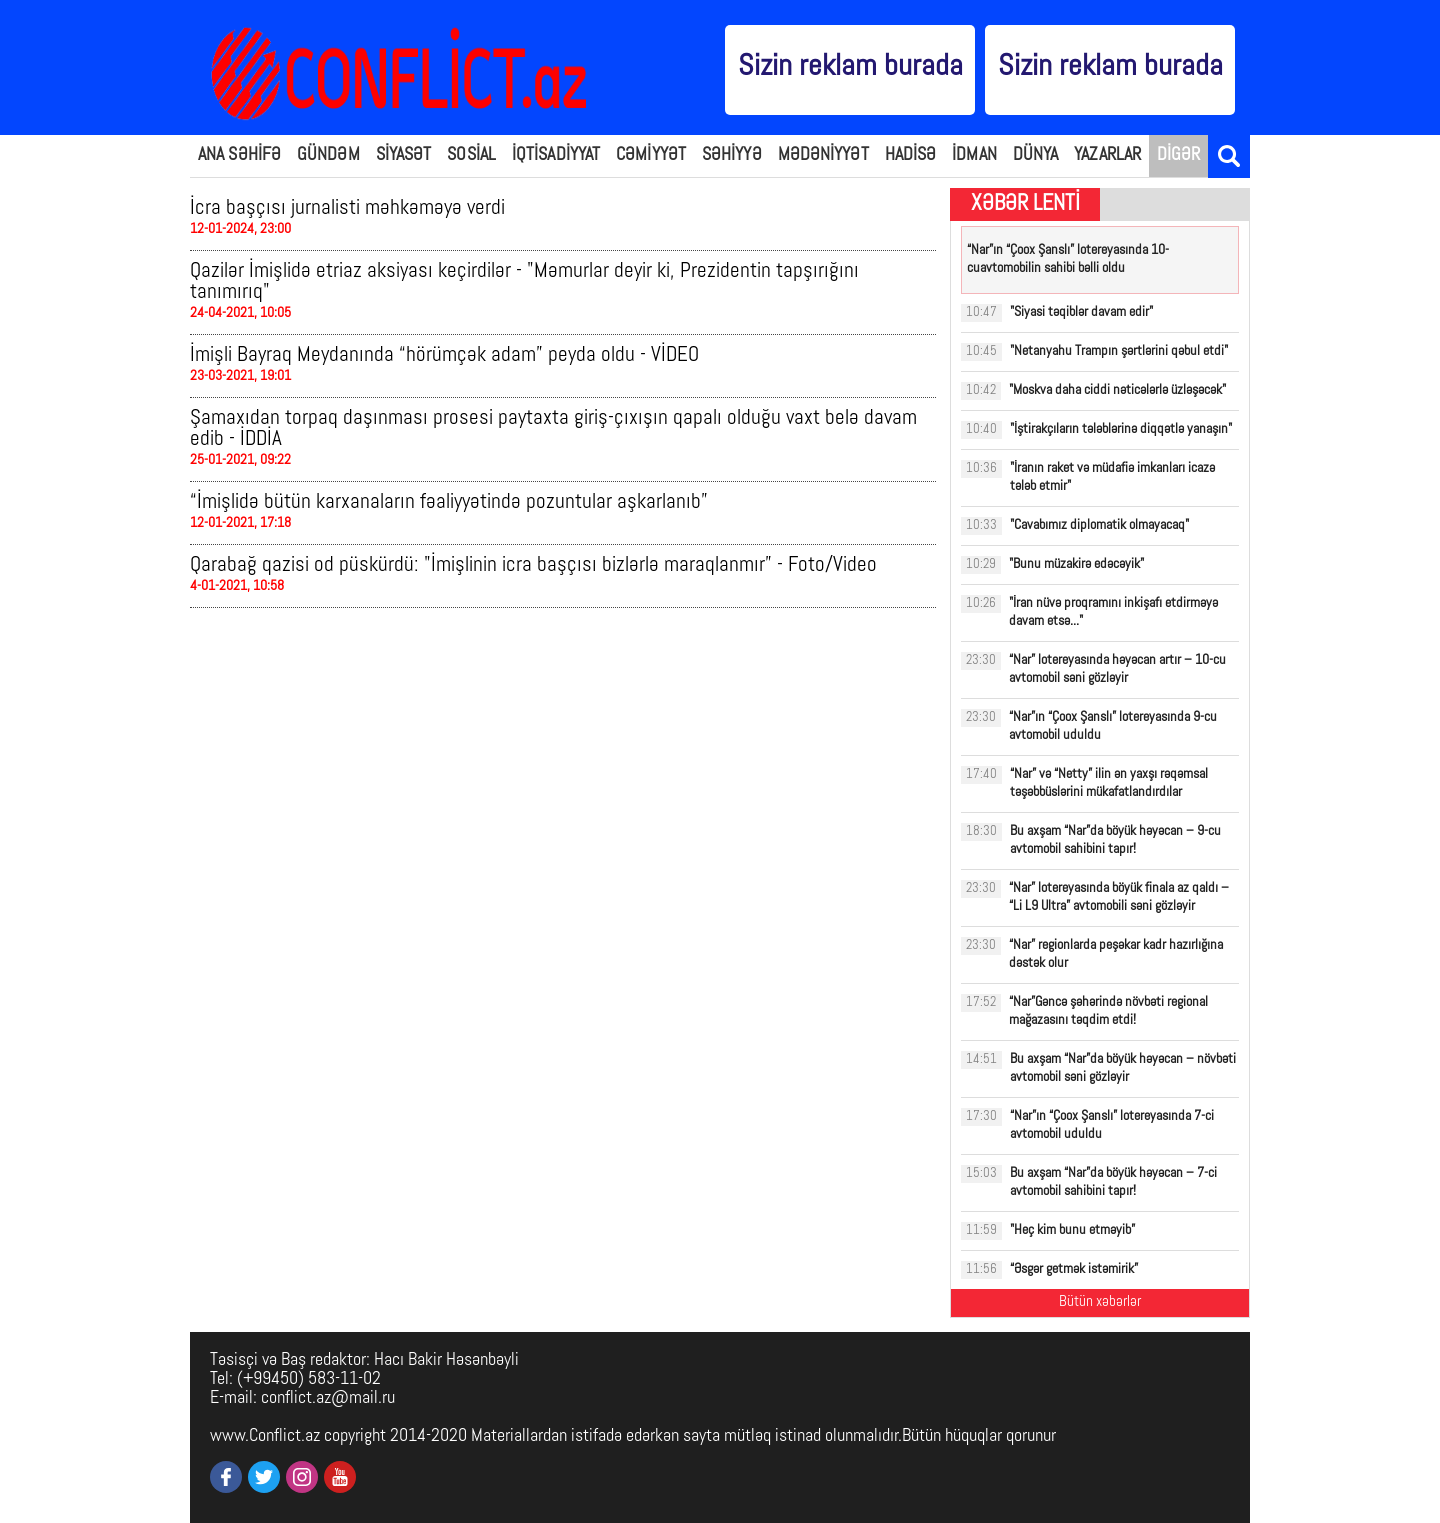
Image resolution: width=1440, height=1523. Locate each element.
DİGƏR (1179, 155)
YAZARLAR (1107, 155)
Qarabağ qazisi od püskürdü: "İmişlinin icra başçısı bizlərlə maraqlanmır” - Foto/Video (533, 565)
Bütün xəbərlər (1100, 1302)
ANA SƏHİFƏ (239, 155)
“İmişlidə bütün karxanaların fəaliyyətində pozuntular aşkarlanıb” (449, 502)
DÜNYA (1036, 155)
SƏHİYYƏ (732, 155)
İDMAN (974, 155)
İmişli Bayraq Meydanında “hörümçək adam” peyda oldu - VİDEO (444, 355)
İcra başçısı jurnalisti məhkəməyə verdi (347, 208)
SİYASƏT (404, 155)
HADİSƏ (911, 155)
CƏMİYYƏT (651, 155)
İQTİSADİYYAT (556, 155)
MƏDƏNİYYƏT (823, 155)
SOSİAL (471, 155)
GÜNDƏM (328, 155)
